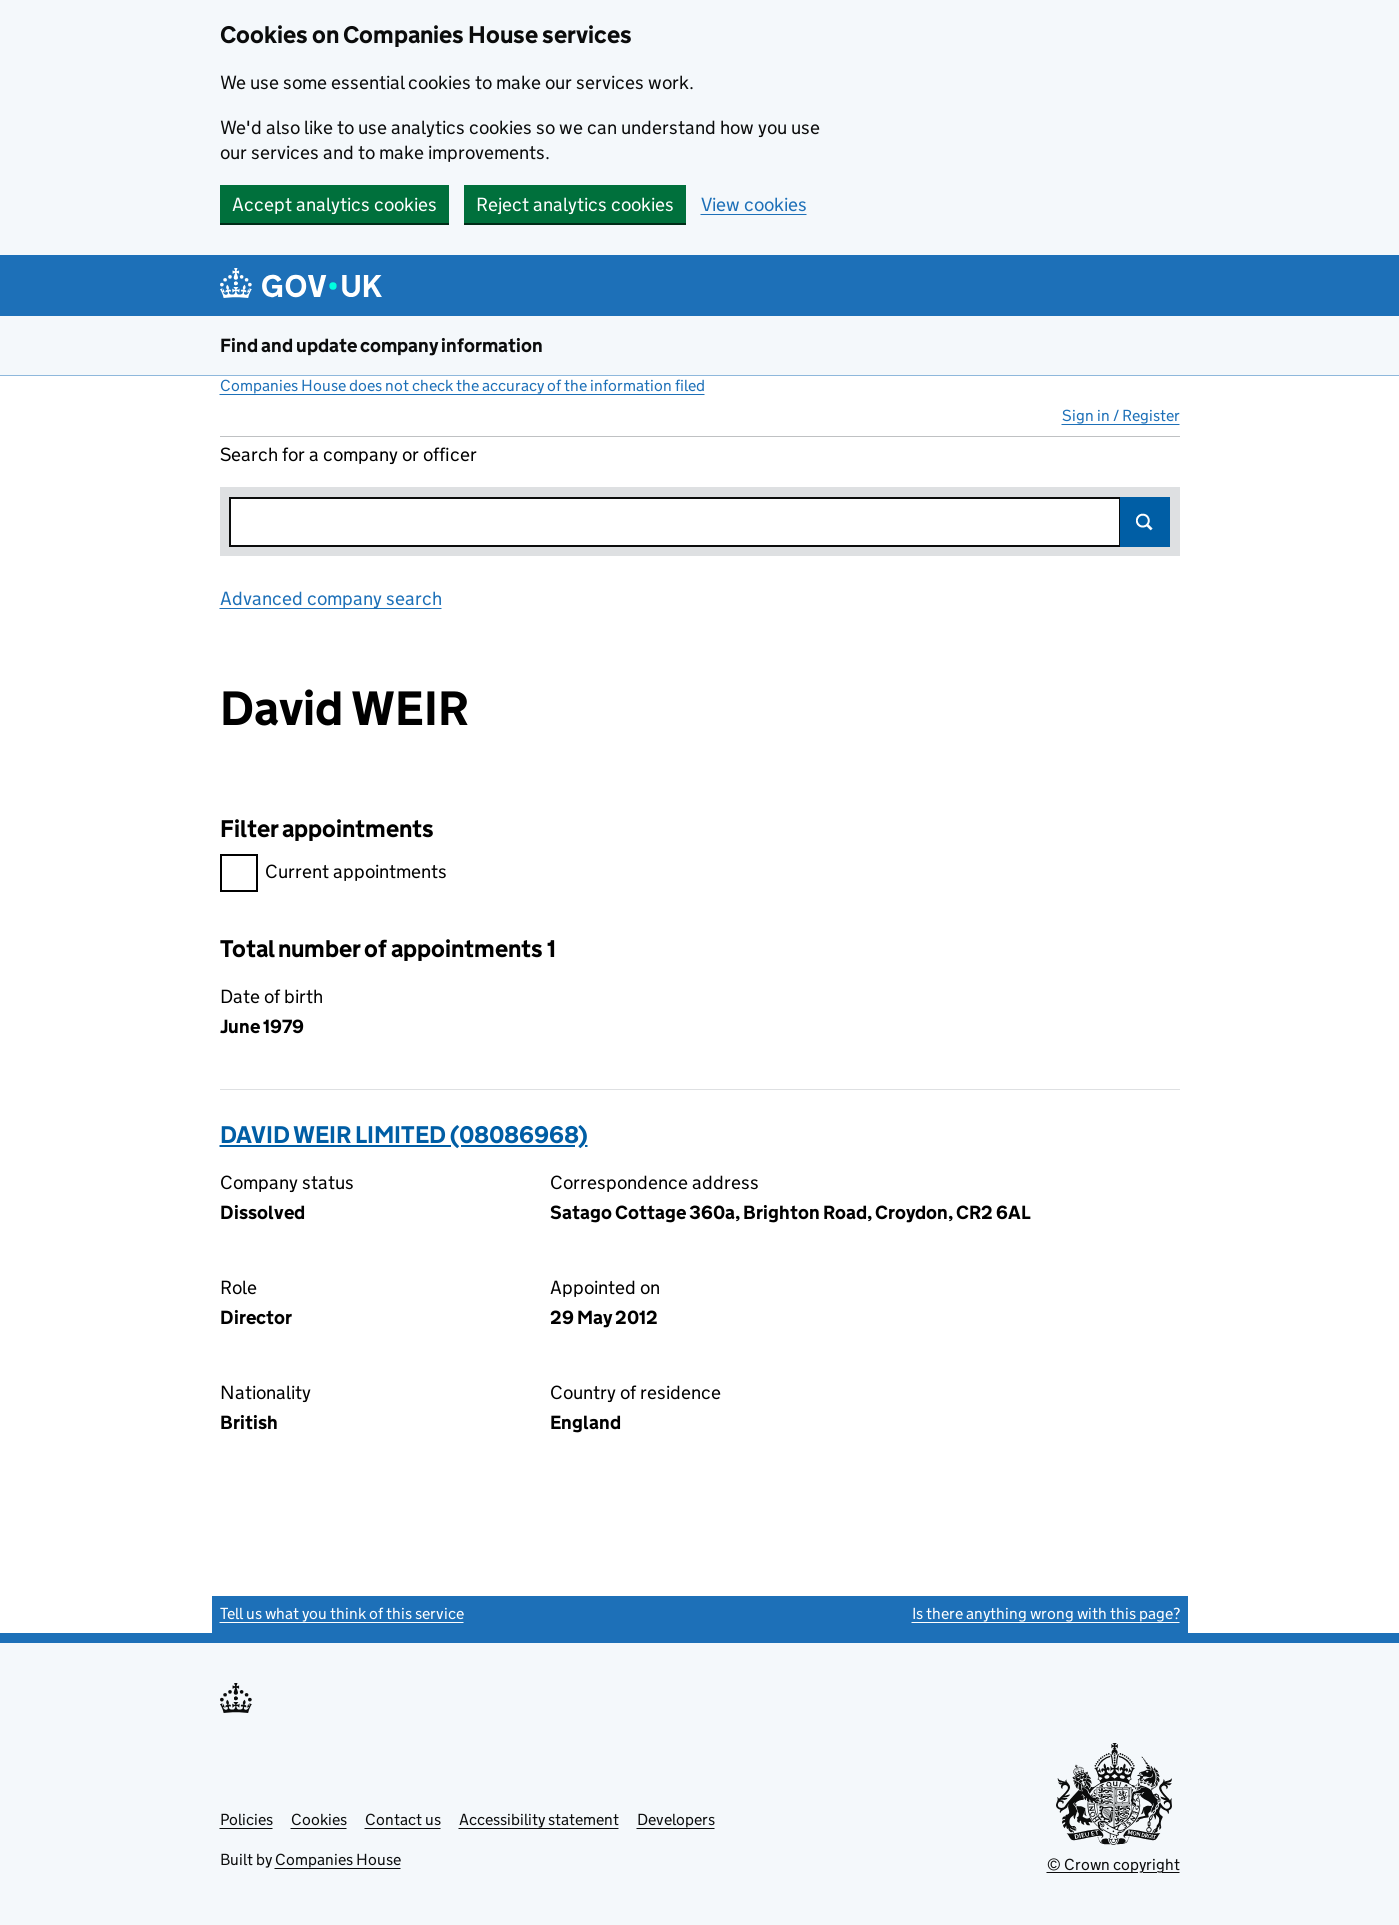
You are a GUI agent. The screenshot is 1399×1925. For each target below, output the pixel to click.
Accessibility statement (539, 1819)
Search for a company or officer (348, 454)
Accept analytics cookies (334, 204)
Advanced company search (331, 598)
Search (1145, 522)
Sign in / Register (1121, 415)
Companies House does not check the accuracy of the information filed (462, 385)
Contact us (403, 1819)
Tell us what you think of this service (342, 1613)
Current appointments (333, 874)
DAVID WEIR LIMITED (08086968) (404, 1134)
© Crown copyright (1113, 1864)
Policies (246, 1819)
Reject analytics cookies (575, 204)
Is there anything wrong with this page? (1046, 1613)
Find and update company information (381, 345)
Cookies (319, 1819)
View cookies (754, 204)
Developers (676, 1819)
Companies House (338, 1859)
